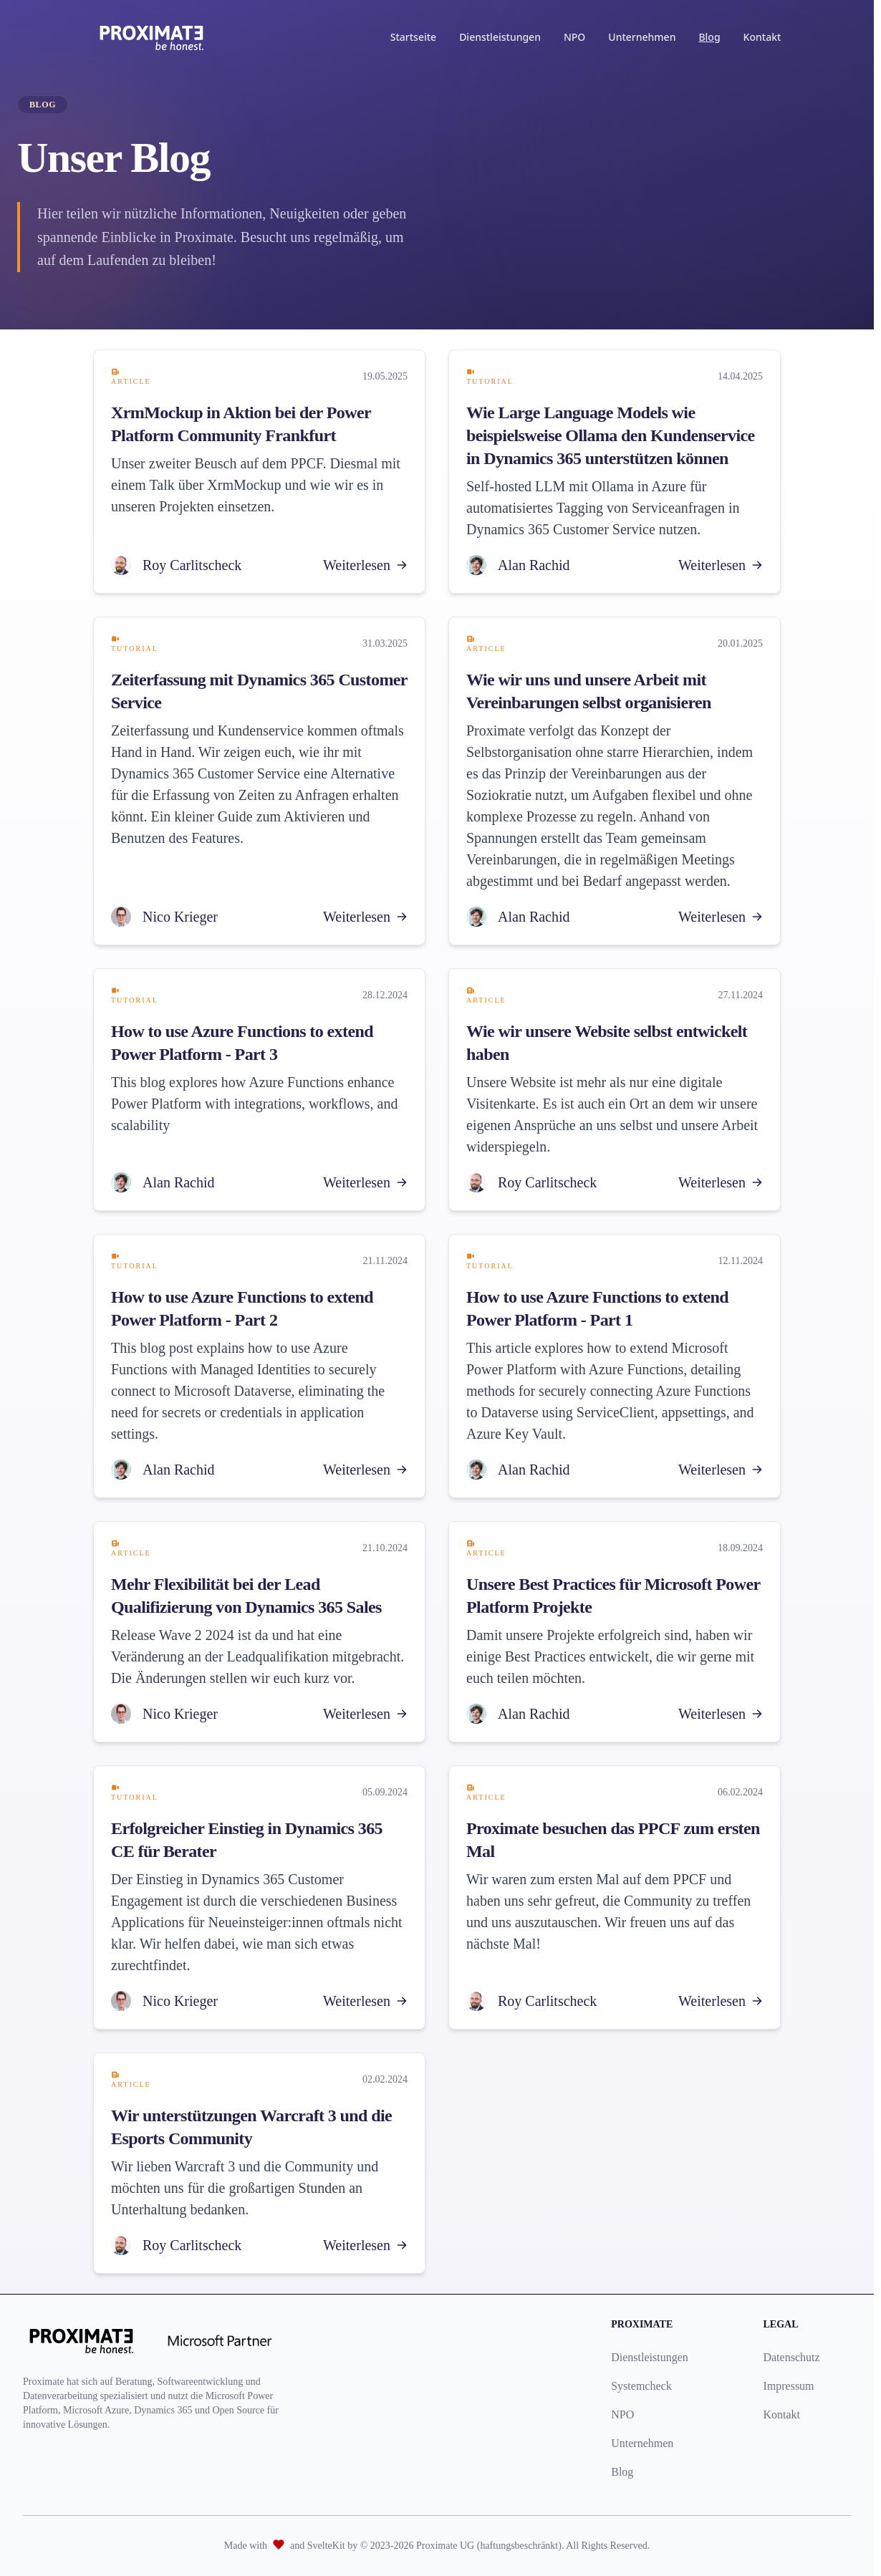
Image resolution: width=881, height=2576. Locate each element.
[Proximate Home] (155, 37)
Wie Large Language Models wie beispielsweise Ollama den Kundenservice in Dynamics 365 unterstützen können (610, 435)
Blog (712, 37)
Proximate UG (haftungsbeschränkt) (489, 2545)
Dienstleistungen (503, 37)
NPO (578, 37)
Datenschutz (791, 2357)
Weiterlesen (365, 565)
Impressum (788, 2386)
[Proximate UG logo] (81, 2340)
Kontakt (765, 37)
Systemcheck (641, 2386)
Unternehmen (645, 37)
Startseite (416, 37)
